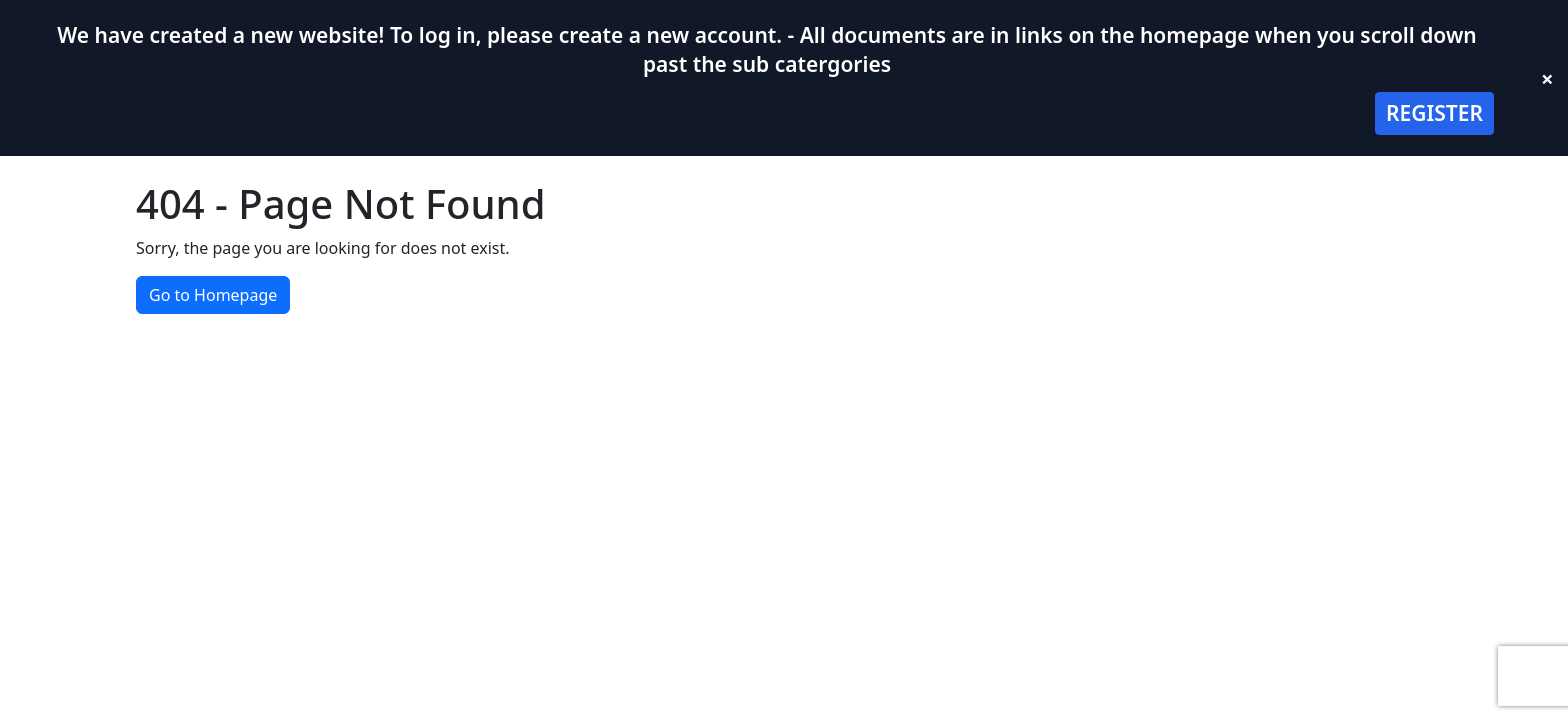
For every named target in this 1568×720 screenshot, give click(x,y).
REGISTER (1434, 113)
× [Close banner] (1547, 78)
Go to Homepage (213, 295)
